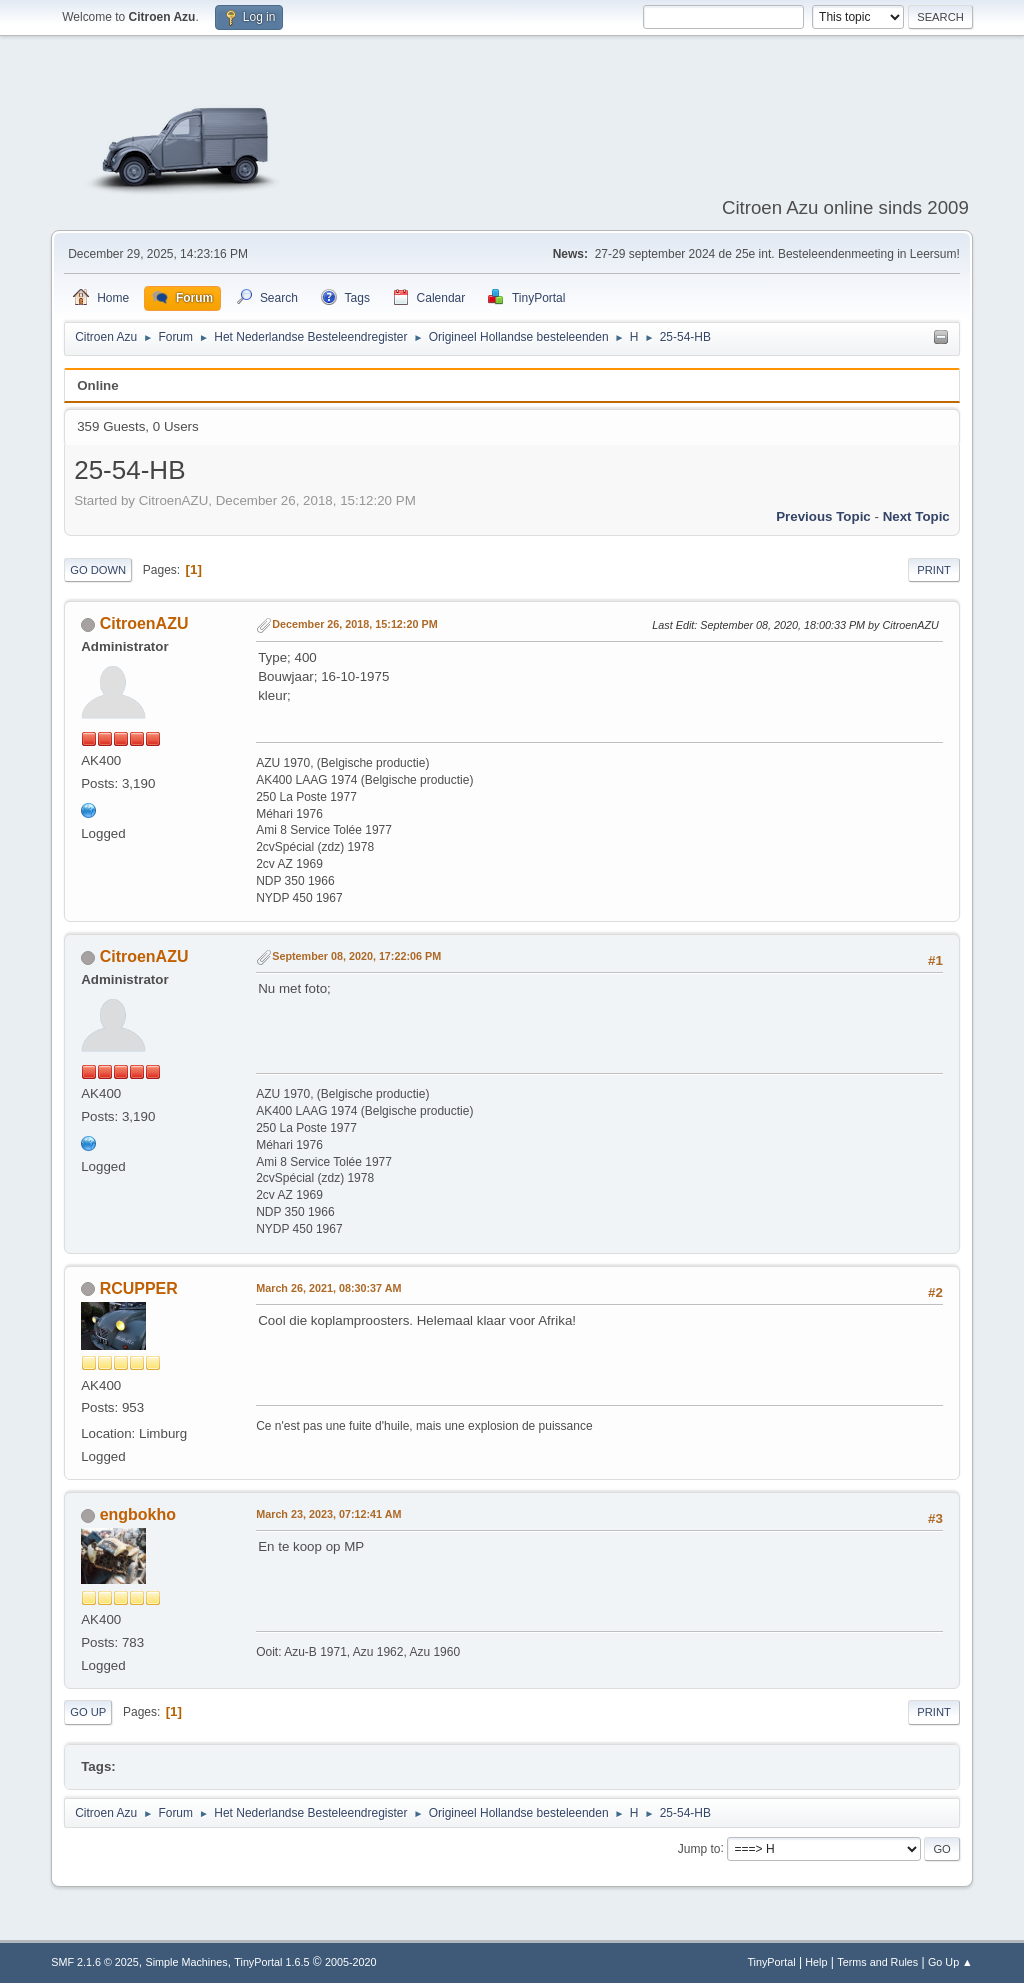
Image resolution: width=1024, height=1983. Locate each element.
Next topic (916, 516)
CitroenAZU (144, 623)
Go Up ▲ (950, 1962)
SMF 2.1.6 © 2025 (95, 1962)
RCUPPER (139, 1288)
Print (934, 570)
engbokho (138, 1514)
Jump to (699, 1848)
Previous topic (823, 516)
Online (97, 385)
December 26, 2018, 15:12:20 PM (354, 624)
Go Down (98, 570)
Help (816, 1962)
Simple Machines (187, 1962)
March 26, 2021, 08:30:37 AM (328, 1288)
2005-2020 (351, 1962)
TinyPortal (771, 1962)
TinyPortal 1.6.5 (271, 1962)
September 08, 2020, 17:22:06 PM (356, 956)
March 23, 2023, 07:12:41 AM (328, 1514)
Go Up (88, 1712)
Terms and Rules (877, 1962)
